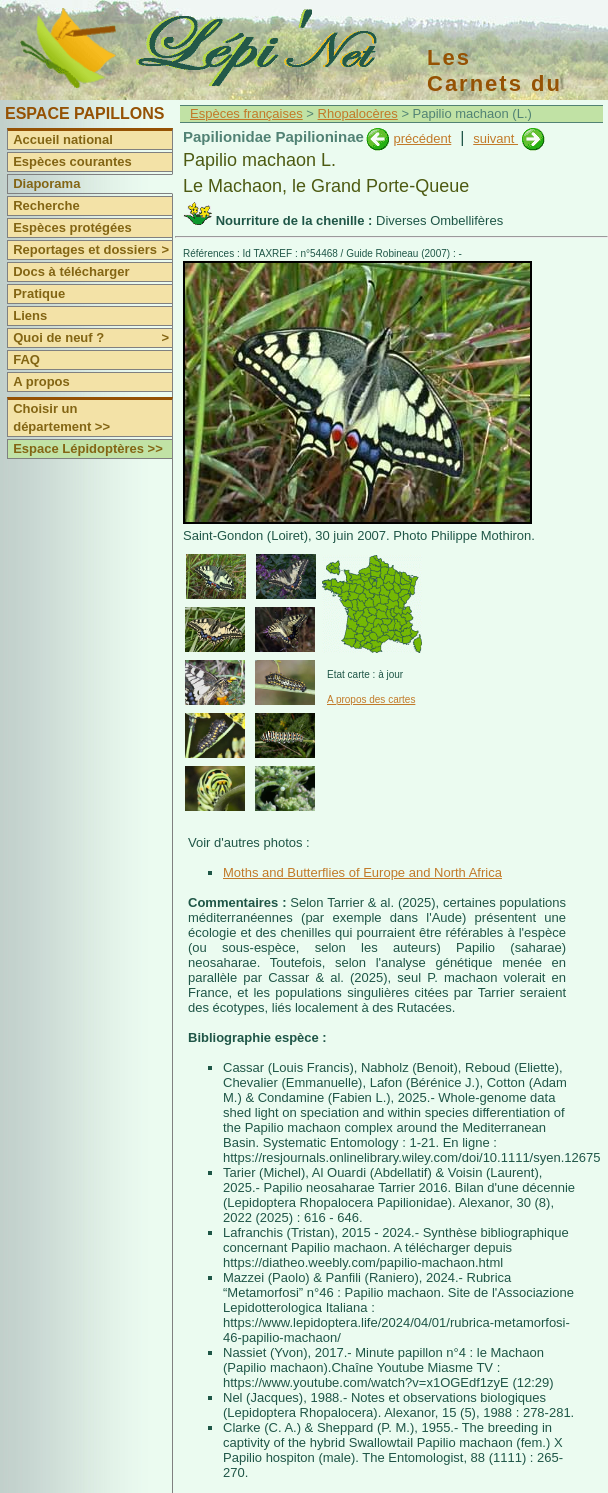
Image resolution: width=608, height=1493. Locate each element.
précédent (422, 138)
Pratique (39, 293)
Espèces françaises (246, 113)
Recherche (46, 205)
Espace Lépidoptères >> (88, 448)
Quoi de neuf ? (92, 338)
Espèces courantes (72, 161)
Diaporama (46, 183)
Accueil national (63, 139)
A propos (41, 381)
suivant (495, 138)
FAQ (26, 359)
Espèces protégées (72, 227)
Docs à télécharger (71, 271)
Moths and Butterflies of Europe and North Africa (362, 872)
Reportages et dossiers (92, 250)
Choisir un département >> (61, 417)
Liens (30, 315)
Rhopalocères (358, 113)
